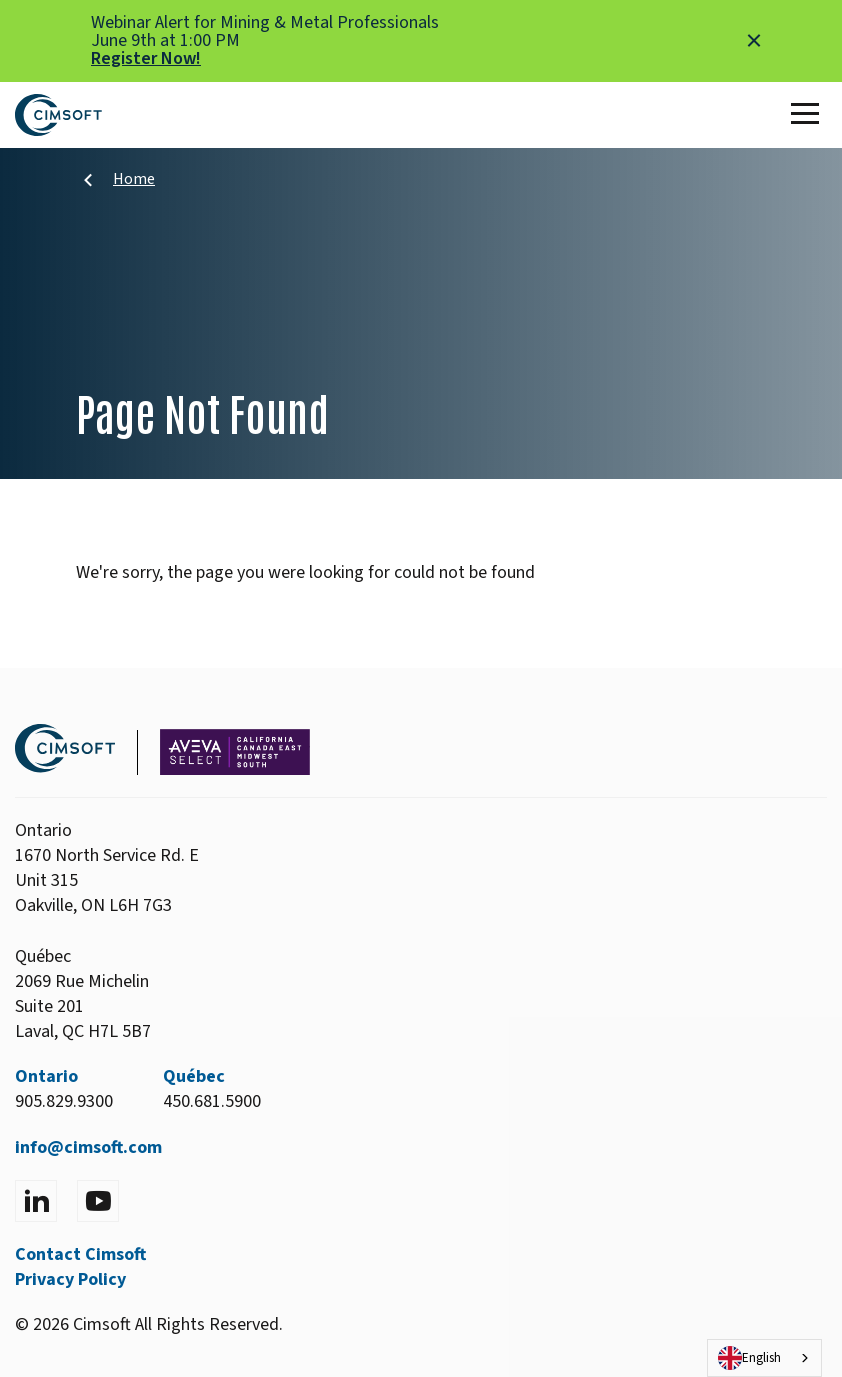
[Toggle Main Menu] (809, 115)
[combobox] (764, 1358)
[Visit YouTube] (98, 1201)
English (749, 1358)
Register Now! (146, 58)
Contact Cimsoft (80, 1254)
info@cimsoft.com (88, 1147)
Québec (194, 1076)
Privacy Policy (70, 1279)
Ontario (46, 1076)
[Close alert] (754, 41)
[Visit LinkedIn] (36, 1201)
